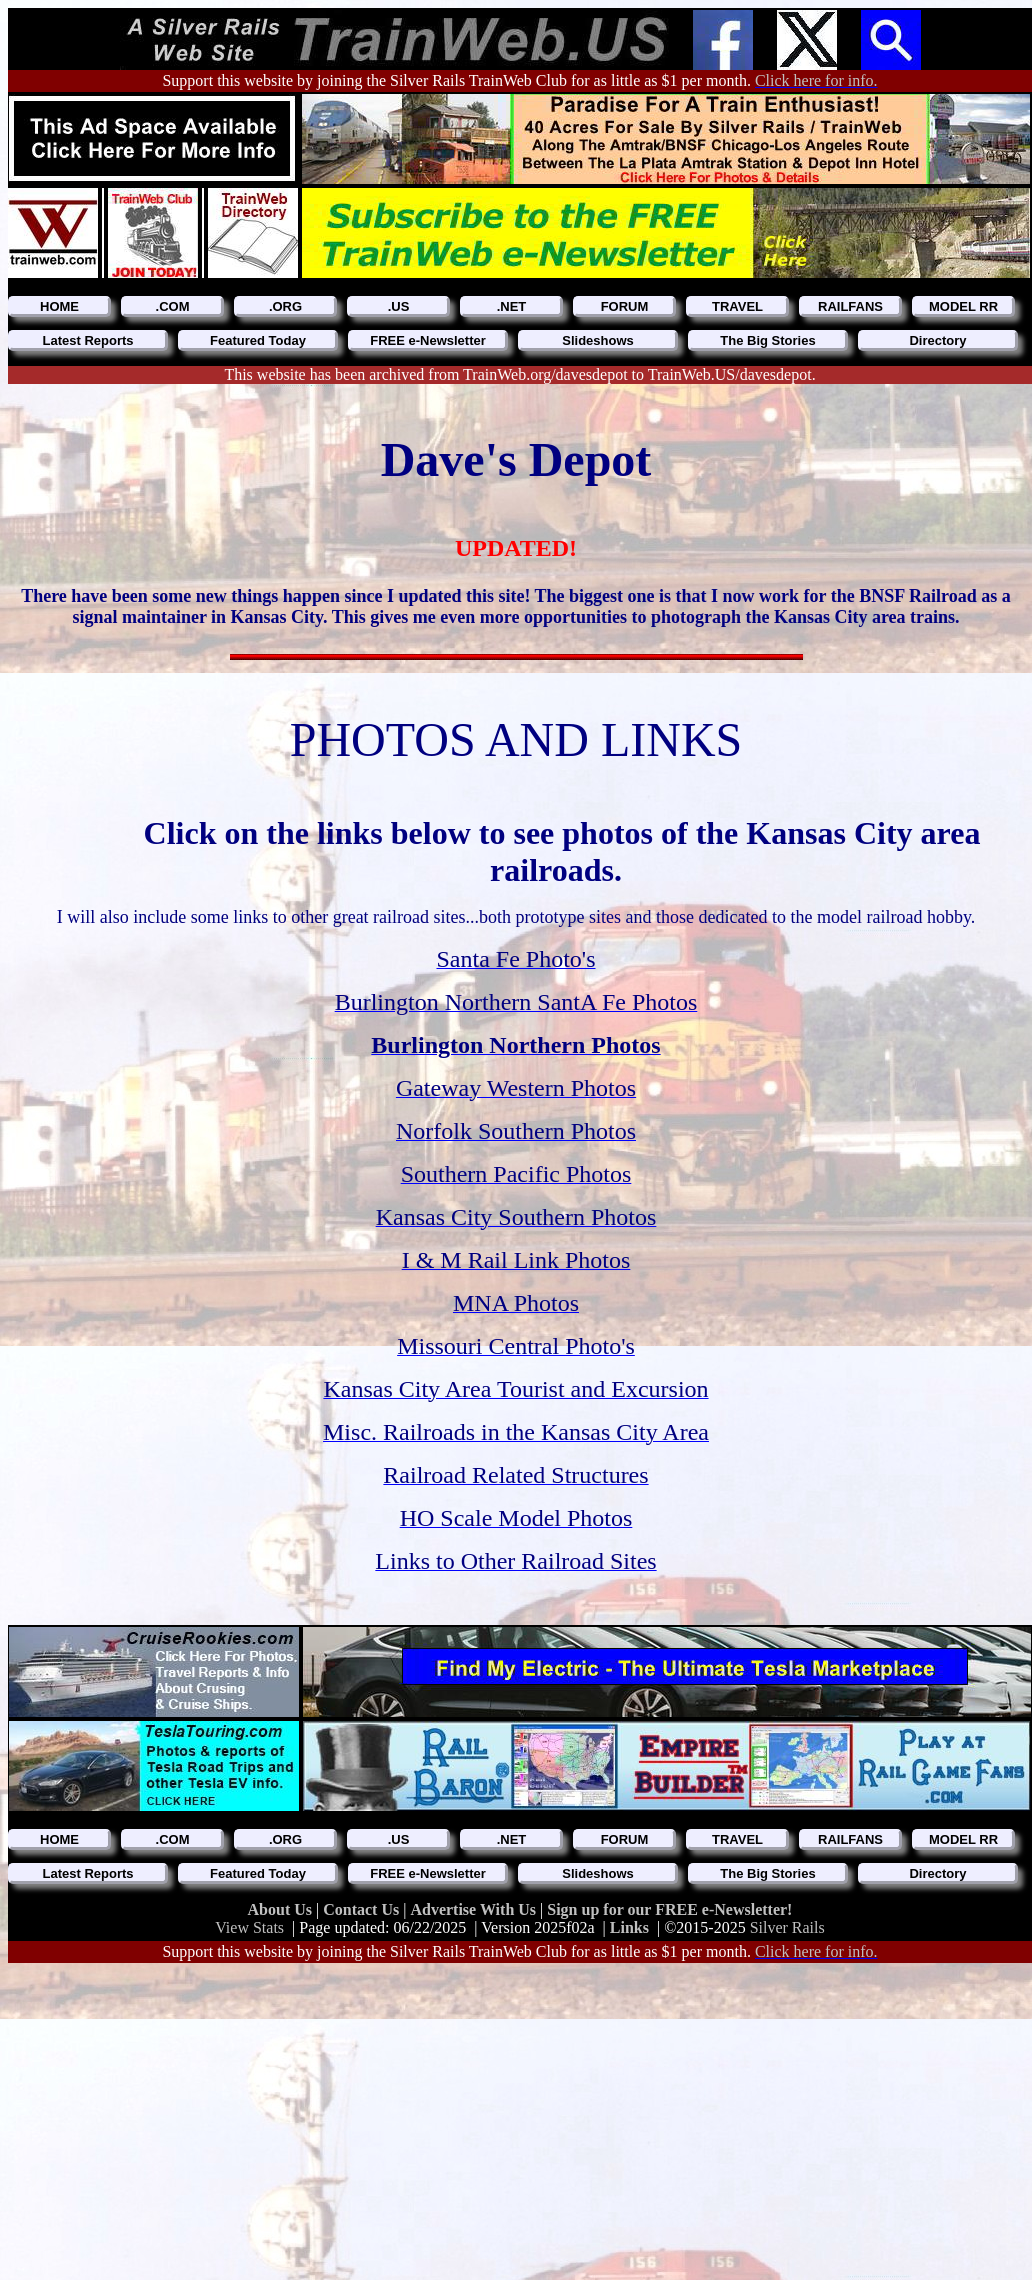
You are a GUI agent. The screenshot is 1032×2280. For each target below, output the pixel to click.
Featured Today (258, 340)
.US (399, 306)
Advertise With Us (475, 1909)
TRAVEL (737, 306)
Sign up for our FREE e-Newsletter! (669, 1909)
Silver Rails (787, 1927)
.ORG (285, 306)
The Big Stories (767, 340)
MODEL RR (963, 306)
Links (629, 1927)
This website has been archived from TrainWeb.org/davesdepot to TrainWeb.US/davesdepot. (519, 374)
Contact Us (363, 1909)
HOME (59, 306)
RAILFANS (850, 306)
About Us (282, 1909)
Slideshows (598, 340)
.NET (512, 306)
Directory (937, 340)
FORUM (625, 306)
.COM (173, 306)
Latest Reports (87, 340)
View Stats (249, 1927)
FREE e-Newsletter (428, 340)
